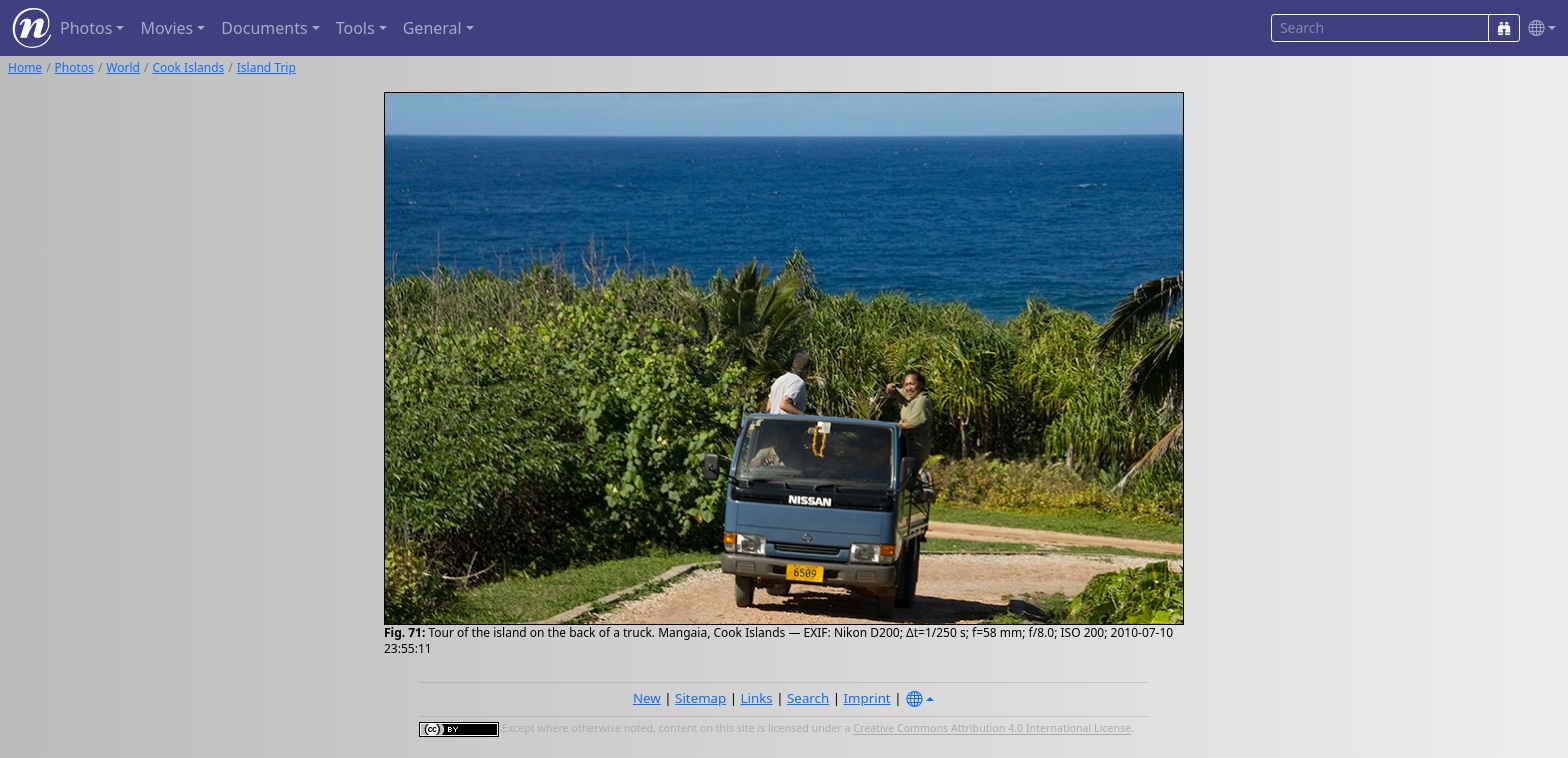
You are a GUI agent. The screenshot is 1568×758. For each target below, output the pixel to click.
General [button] (432, 28)
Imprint (867, 698)
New (647, 698)
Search (808, 698)
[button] (1538, 28)
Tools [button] (355, 28)
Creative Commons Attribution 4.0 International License (992, 729)
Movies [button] (166, 28)
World (123, 67)
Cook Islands (188, 67)
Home (25, 67)
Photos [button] (86, 28)
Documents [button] (264, 28)
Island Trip (266, 67)
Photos (74, 67)
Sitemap (700, 698)
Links (757, 698)
